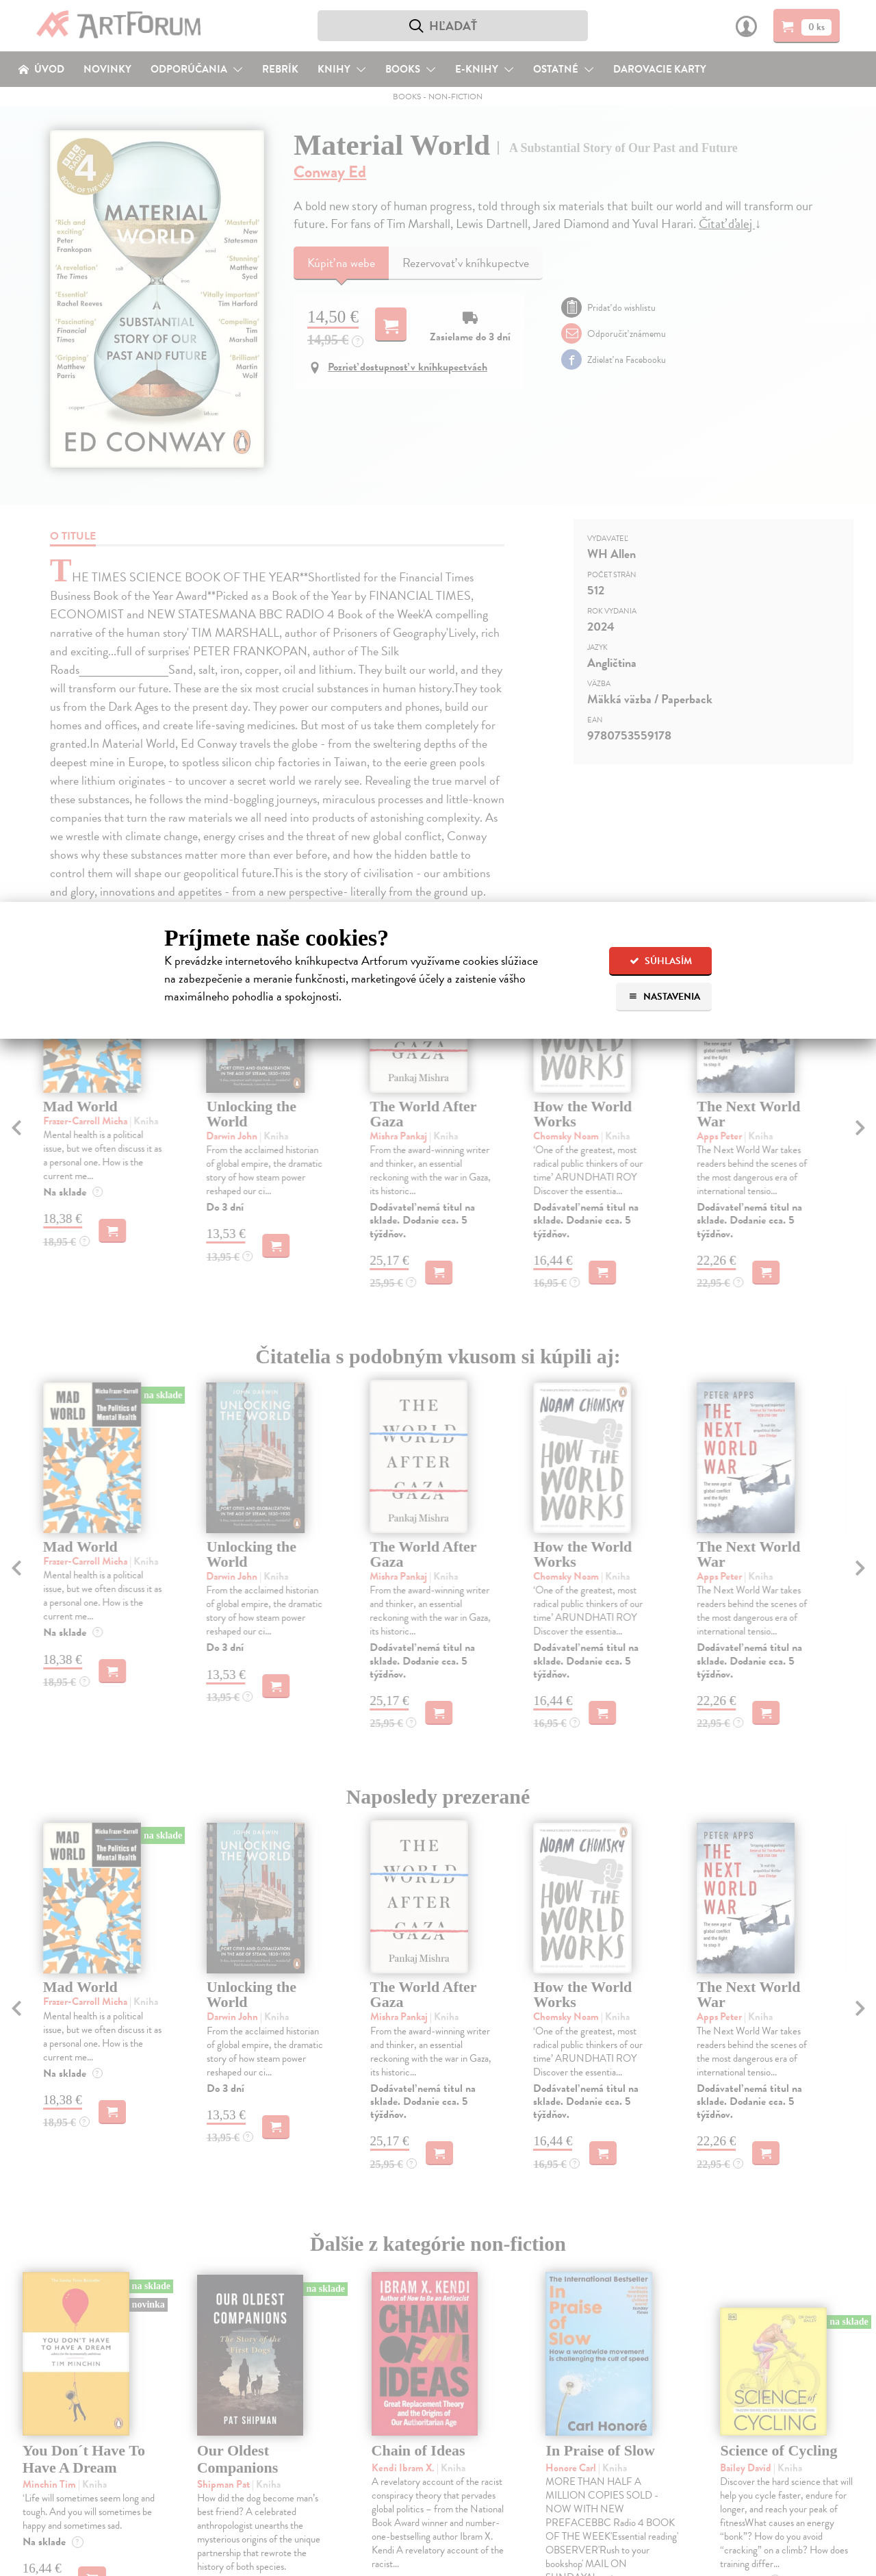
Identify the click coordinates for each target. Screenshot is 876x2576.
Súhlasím (661, 961)
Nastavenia (664, 996)
